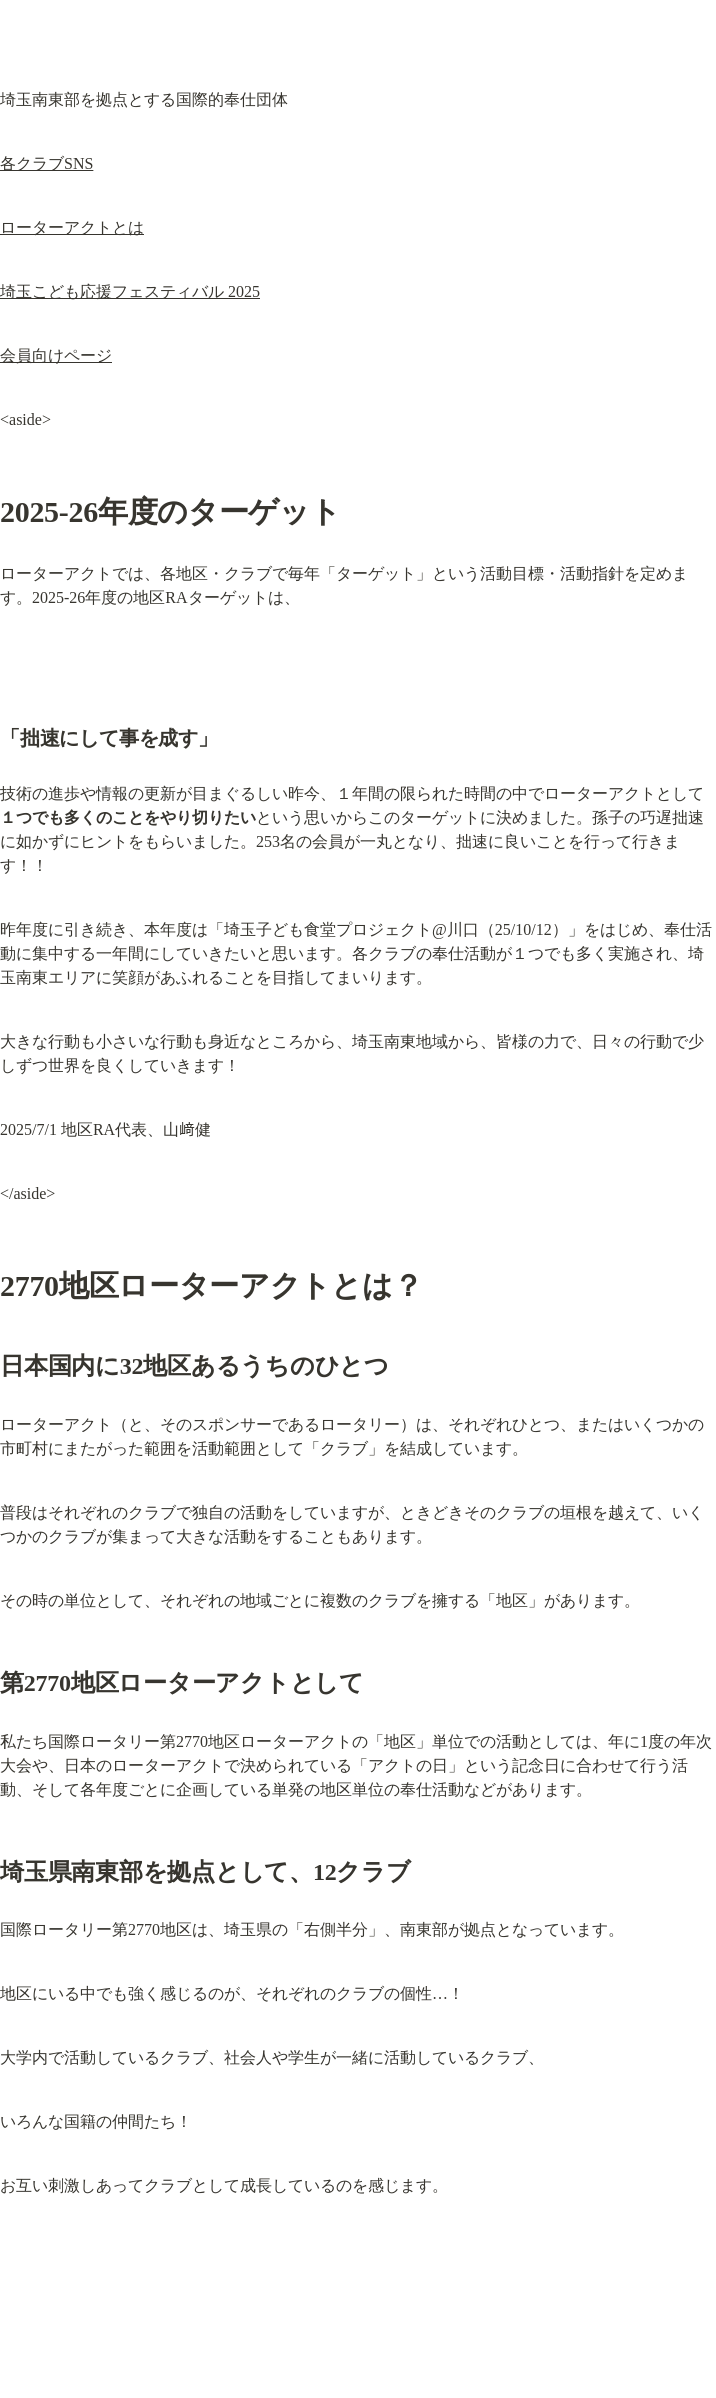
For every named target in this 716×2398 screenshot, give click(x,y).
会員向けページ (56, 355)
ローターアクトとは (72, 227)
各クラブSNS (46, 163)
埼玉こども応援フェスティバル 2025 (130, 291)
